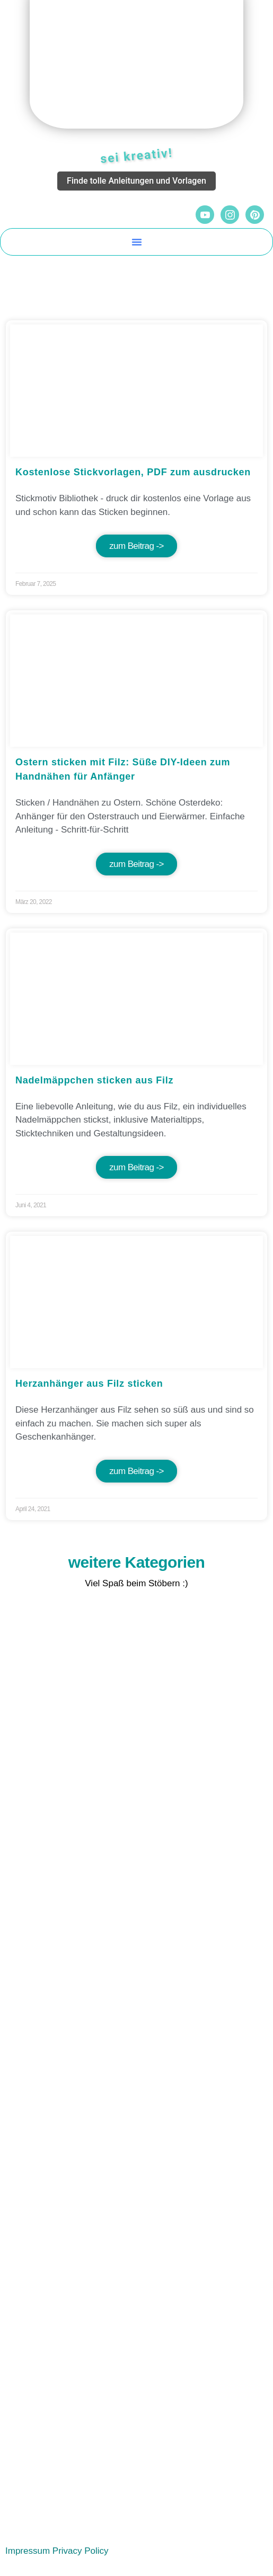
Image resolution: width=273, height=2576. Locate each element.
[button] (137, 242)
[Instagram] (230, 214)
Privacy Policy (80, 2551)
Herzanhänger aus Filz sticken (89, 1383)
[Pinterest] (254, 214)
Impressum (27, 2551)
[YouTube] (205, 214)
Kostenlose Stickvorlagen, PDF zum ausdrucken (133, 472)
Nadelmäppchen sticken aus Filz (94, 1080)
